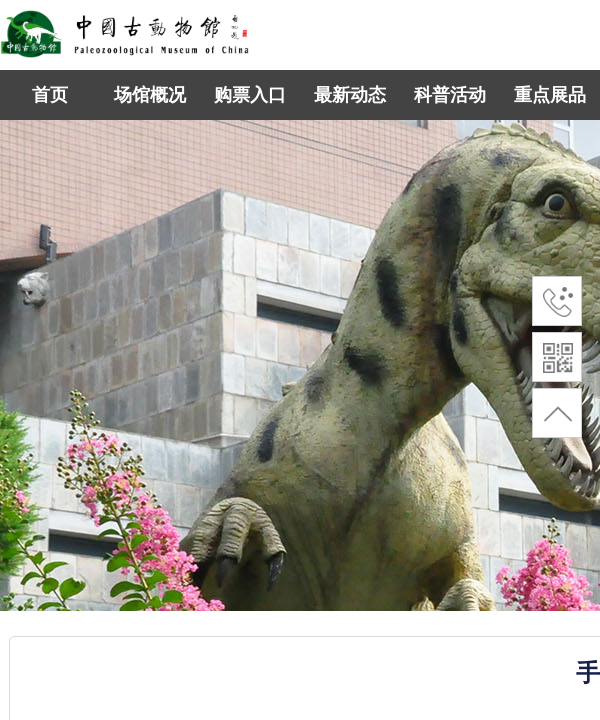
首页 (50, 95)
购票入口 (250, 95)
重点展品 (550, 95)
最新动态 (350, 95)
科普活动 (450, 95)
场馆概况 (150, 95)
